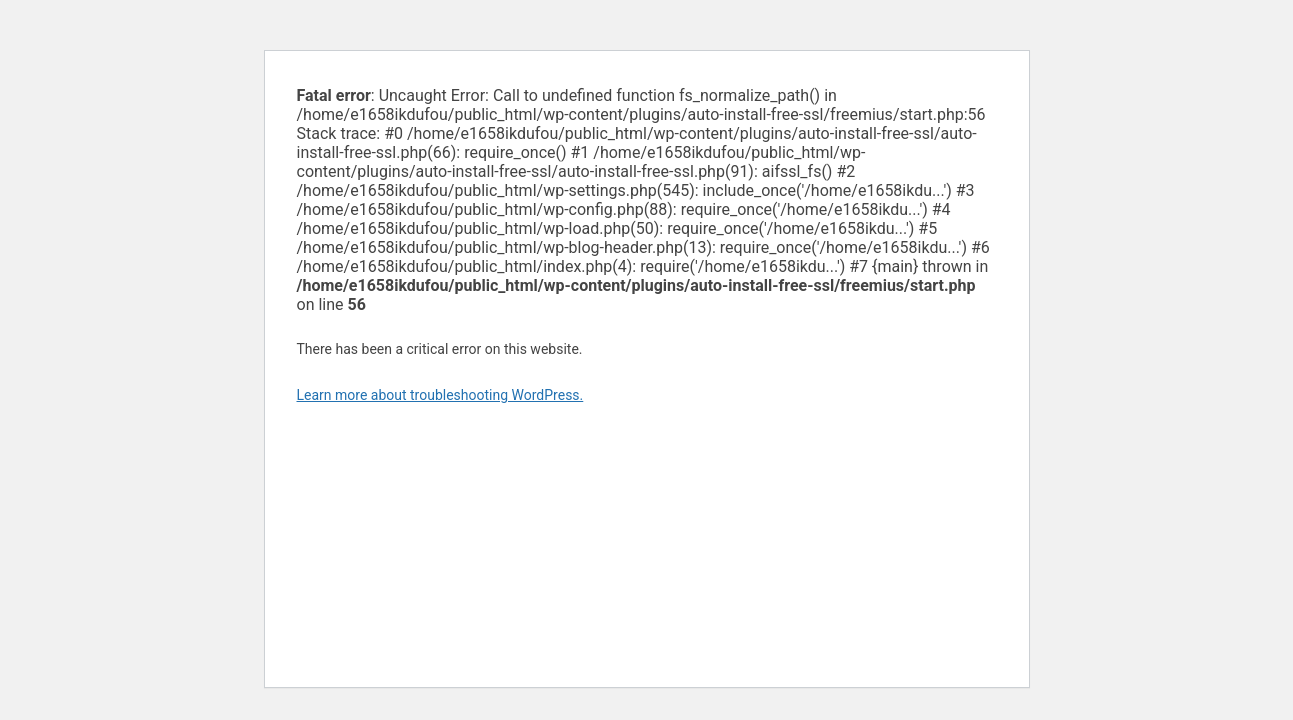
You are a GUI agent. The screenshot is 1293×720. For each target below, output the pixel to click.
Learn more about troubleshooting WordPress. (440, 395)
